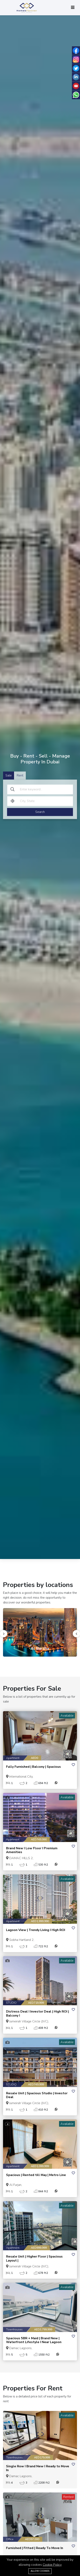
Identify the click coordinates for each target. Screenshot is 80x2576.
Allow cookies (40, 2571)
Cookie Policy (52, 2565)
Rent (20, 775)
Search (40, 812)
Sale (8, 775)
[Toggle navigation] (73, 7)
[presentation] (3, 1633)
